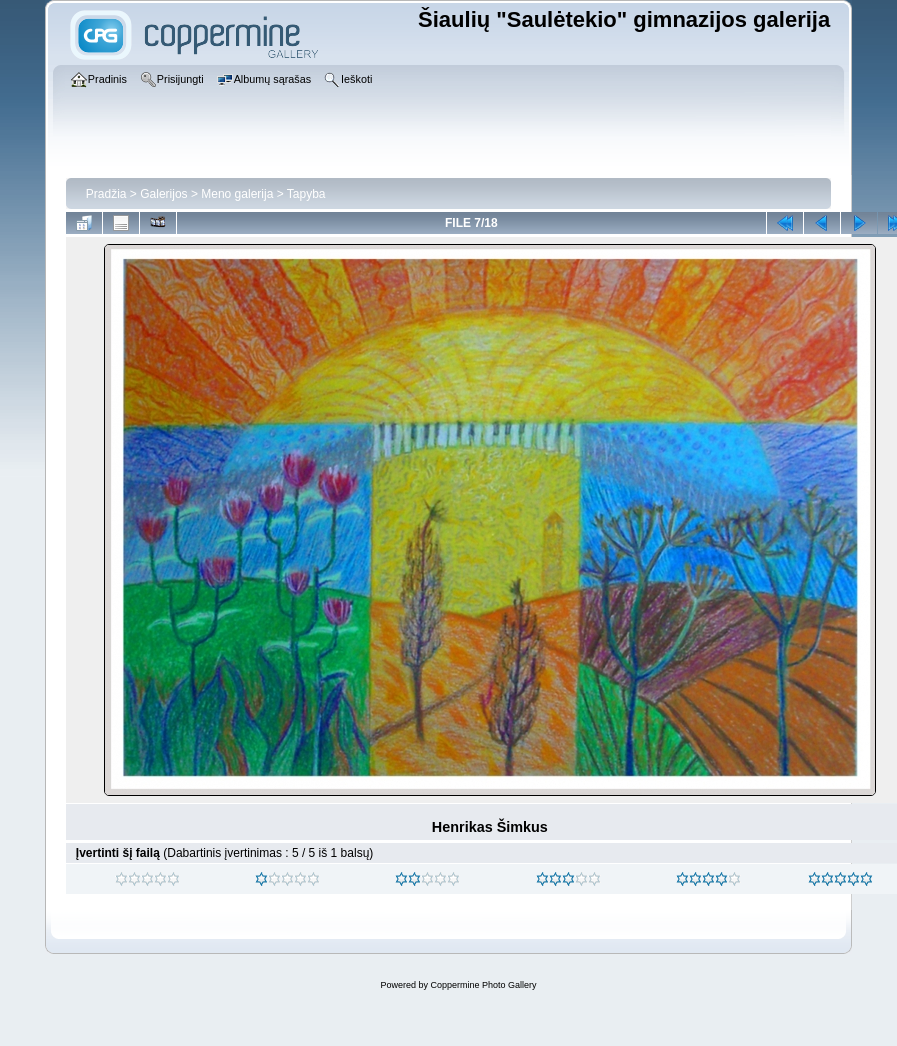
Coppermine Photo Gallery (483, 985)
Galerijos (163, 194)
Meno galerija (237, 194)
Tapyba (306, 194)
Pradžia (106, 194)
